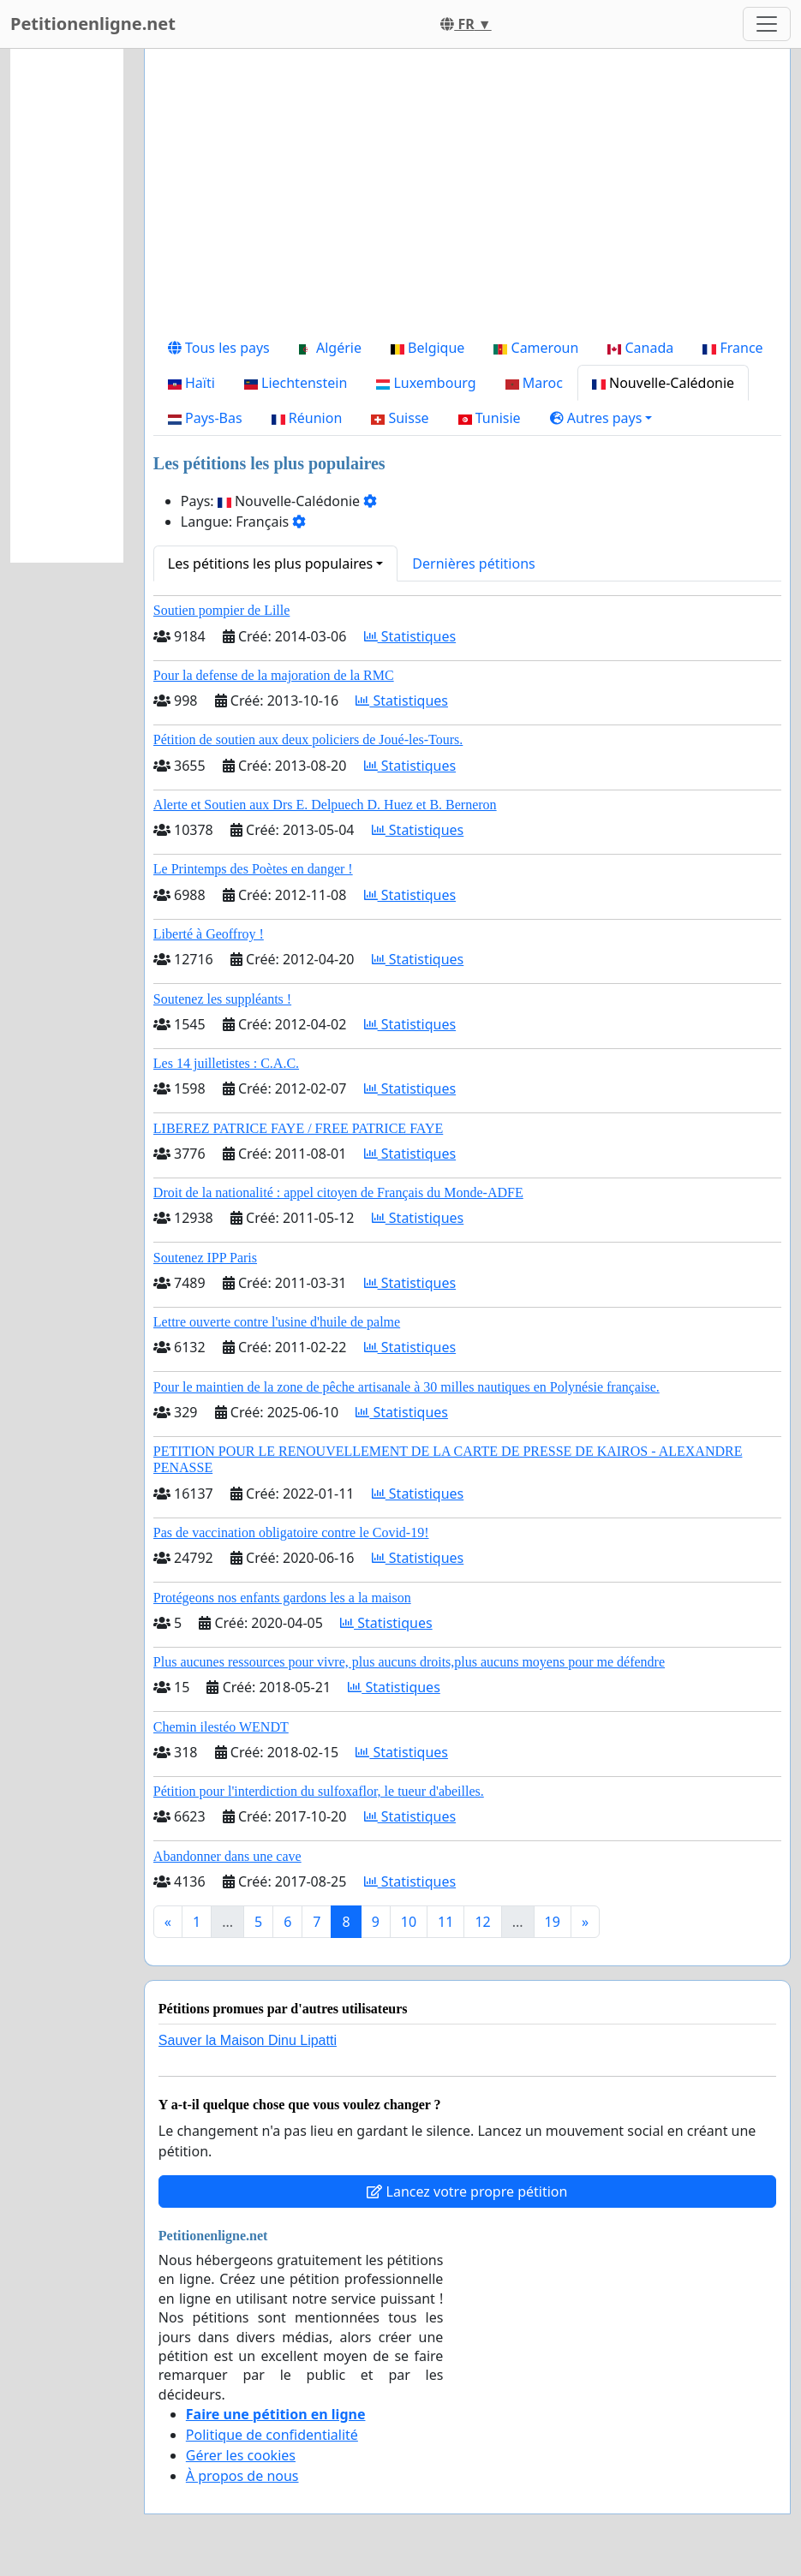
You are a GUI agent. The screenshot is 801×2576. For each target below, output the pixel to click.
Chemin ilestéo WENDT (221, 1727)
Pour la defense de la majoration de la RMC (273, 675)
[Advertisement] (467, 196)
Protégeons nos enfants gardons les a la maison (282, 1597)
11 (445, 1921)
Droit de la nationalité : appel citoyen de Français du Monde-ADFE (338, 1192)
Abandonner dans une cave (227, 1856)
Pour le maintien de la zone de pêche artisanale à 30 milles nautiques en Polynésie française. (406, 1387)
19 (552, 1921)
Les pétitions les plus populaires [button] (270, 563)
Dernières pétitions (473, 563)
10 (408, 1921)
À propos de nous (242, 2475)
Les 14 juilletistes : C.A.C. (226, 1063)
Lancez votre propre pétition (467, 2191)
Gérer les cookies (241, 2455)
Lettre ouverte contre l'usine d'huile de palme (276, 1322)
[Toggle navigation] (767, 24)
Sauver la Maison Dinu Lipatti (247, 2040)
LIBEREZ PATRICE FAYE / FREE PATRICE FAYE (298, 1128)
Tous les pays (219, 347)
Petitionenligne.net (93, 23)
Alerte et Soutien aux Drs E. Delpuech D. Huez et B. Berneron (325, 804)
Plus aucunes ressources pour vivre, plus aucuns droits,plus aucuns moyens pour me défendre (409, 1662)
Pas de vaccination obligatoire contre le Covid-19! (291, 1532)
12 (482, 1921)
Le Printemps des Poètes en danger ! (253, 869)
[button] (601, 418)
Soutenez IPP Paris (205, 1257)
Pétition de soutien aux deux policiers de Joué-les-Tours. (308, 739)
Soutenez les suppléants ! (222, 999)
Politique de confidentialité (272, 2434)
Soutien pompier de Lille (221, 610)
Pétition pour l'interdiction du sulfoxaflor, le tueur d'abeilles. (318, 1791)
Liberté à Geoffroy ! (208, 934)
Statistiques (410, 636)
